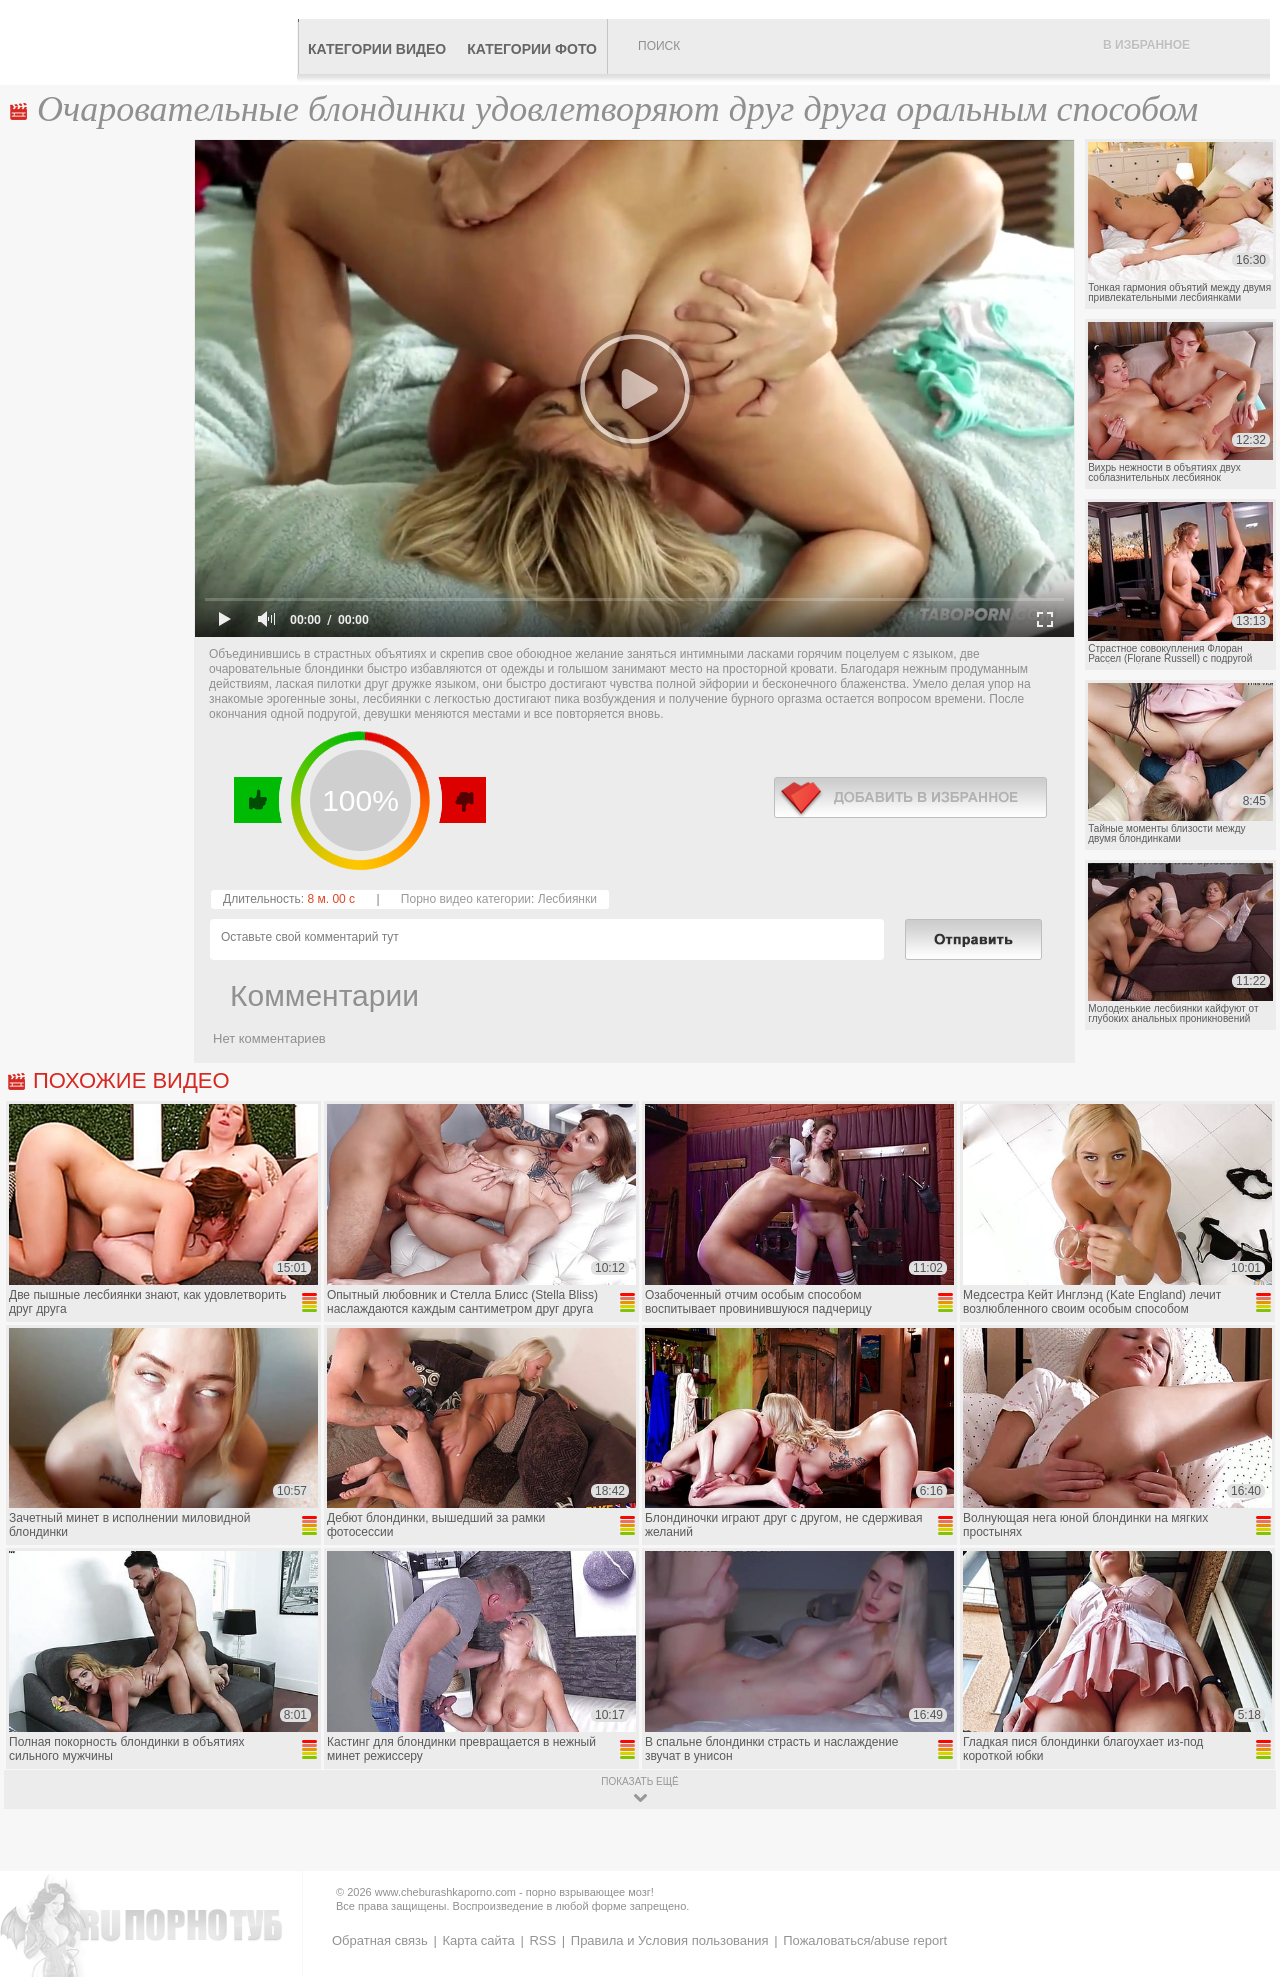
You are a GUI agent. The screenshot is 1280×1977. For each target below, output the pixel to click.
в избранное (910, 797)
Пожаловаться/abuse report (865, 1940)
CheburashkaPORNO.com (153, 42)
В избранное (1146, 45)
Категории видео (377, 49)
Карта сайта (478, 1940)
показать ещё (639, 1781)
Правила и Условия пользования (670, 1940)
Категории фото (532, 49)
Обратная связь (380, 1940)
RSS (542, 1940)
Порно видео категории (466, 899)
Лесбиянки (567, 899)
